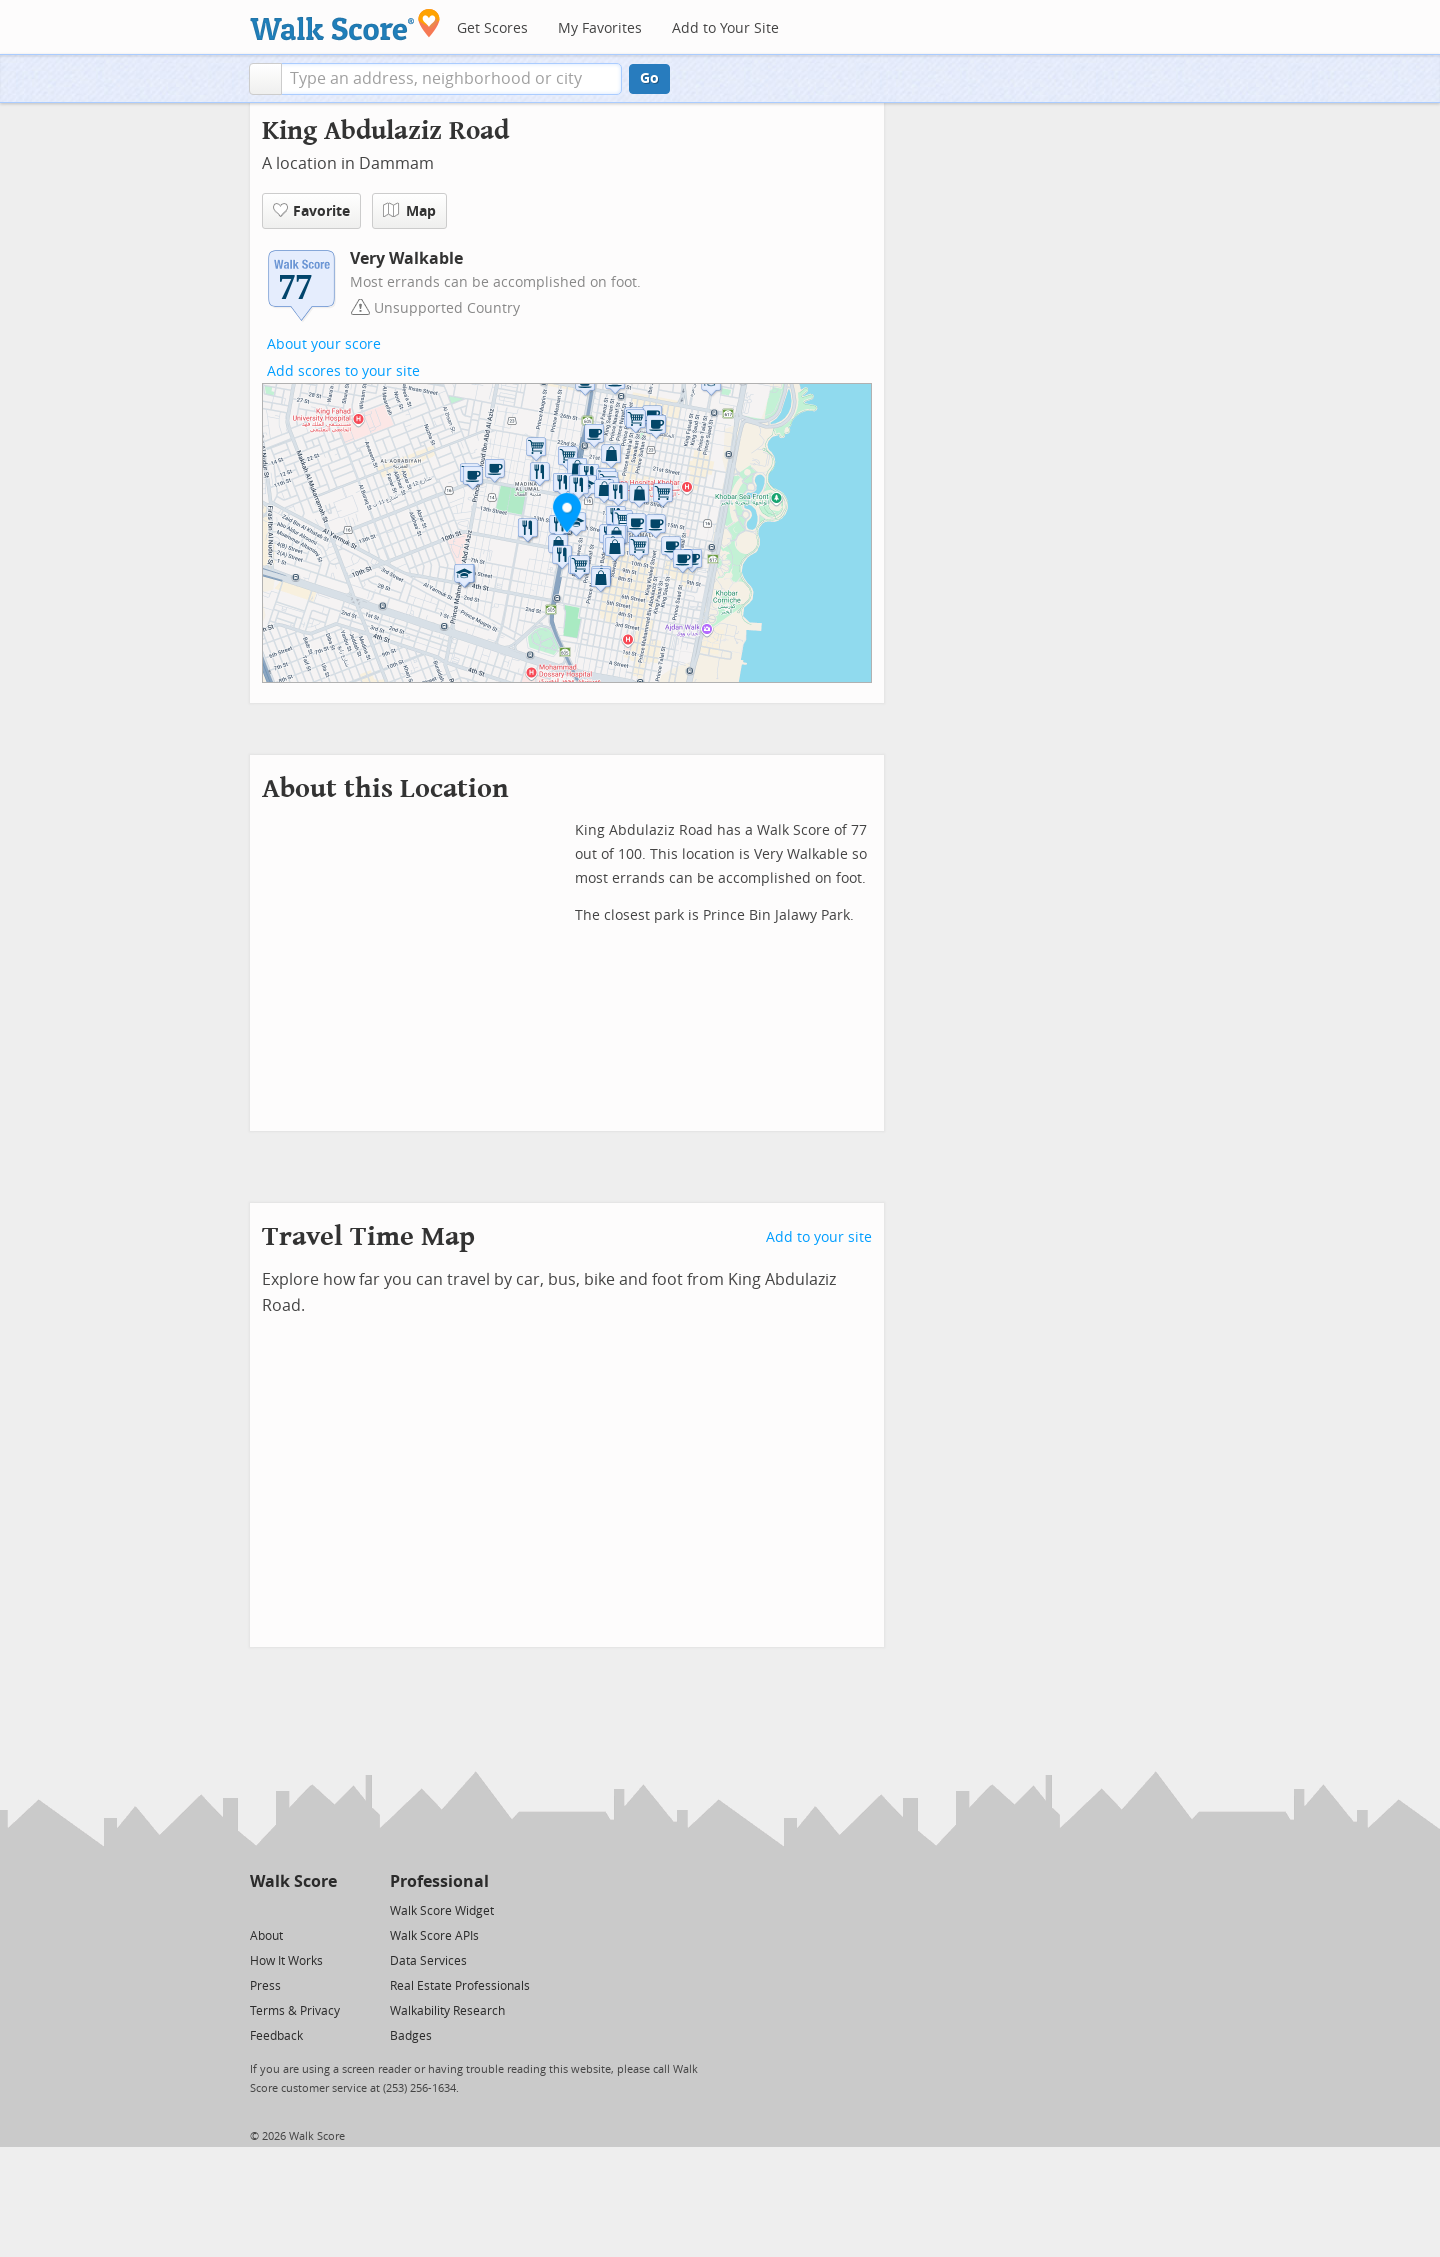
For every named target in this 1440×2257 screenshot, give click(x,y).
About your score (324, 344)
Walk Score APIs (434, 1936)
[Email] (323, 1909)
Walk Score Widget (442, 1911)
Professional (439, 1881)
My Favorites (600, 28)
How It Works (286, 1961)
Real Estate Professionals (460, 1986)
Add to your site (819, 1237)
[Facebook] (292, 1909)
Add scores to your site (343, 371)
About (266, 1936)
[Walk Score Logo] (345, 24)
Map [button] (409, 211)
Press (265, 1986)
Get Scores (492, 28)
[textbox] (451, 79)
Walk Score (293, 1881)
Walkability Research (447, 2011)
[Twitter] (261, 1909)
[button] (265, 79)
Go (649, 78)
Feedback (276, 2036)
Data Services (428, 1961)
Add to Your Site (725, 28)
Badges (411, 2036)
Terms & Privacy (295, 2011)
